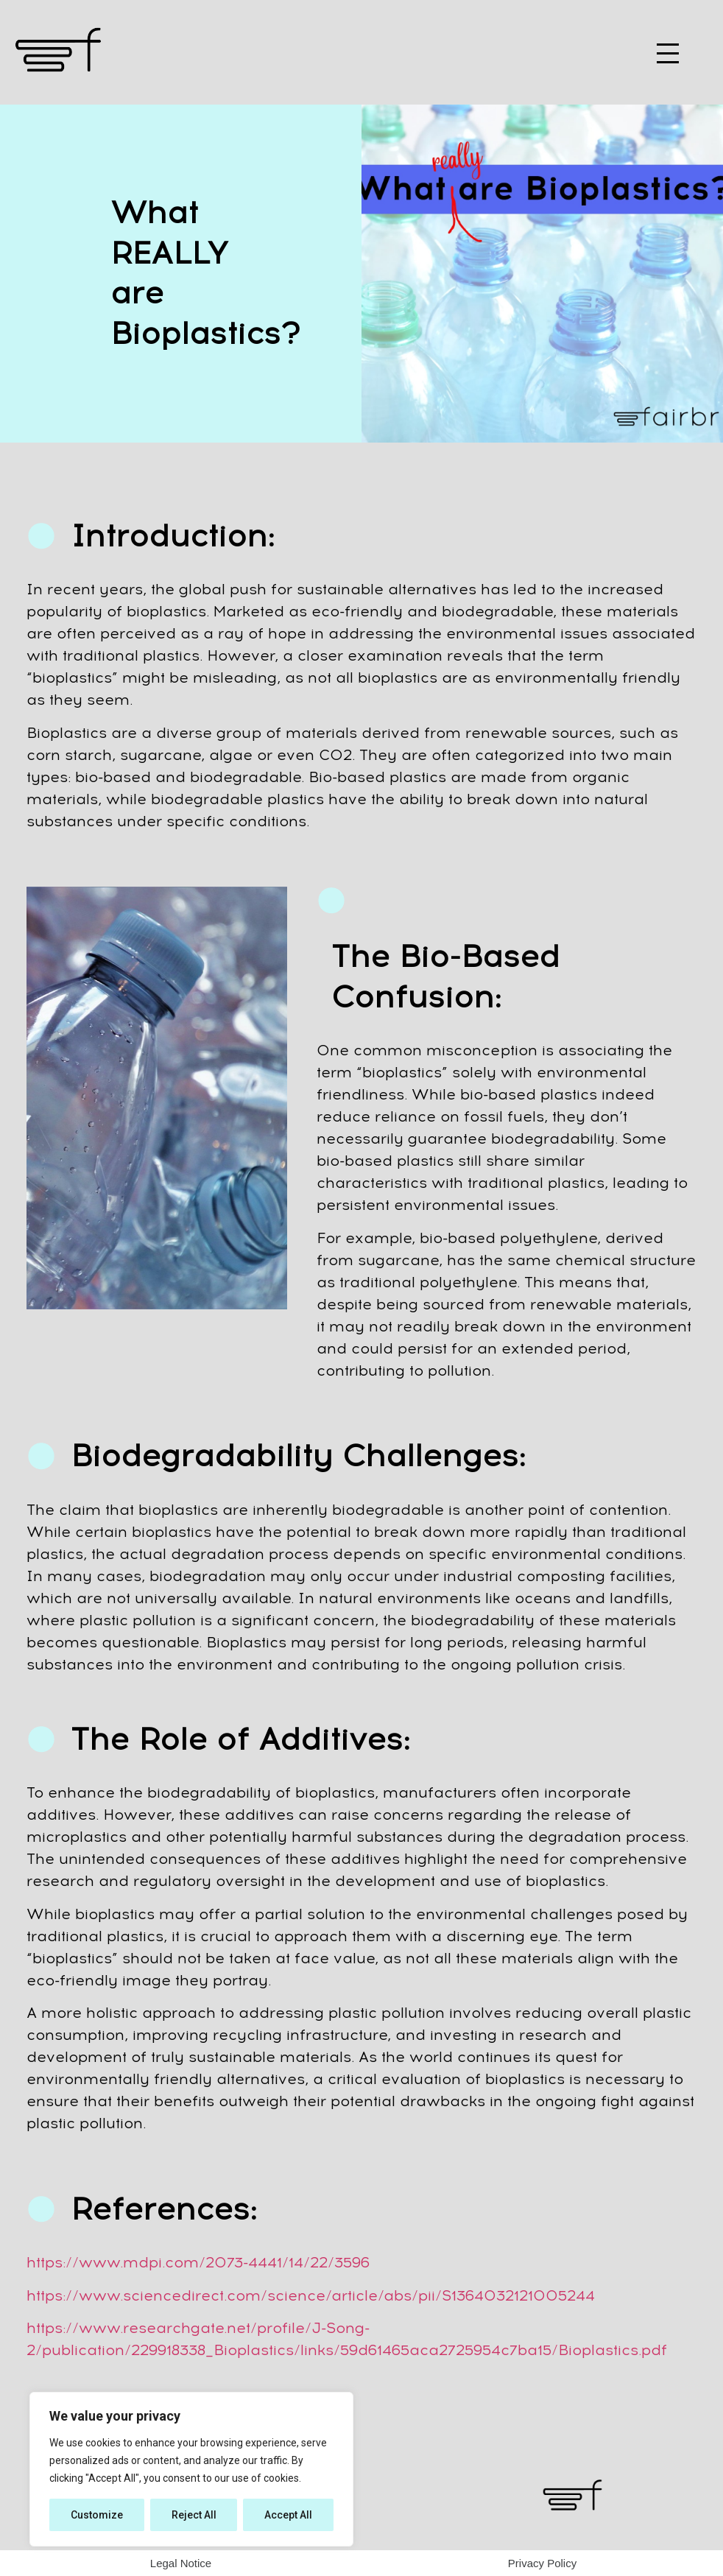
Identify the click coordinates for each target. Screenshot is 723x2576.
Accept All (288, 2515)
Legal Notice (180, 2563)
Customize (97, 2515)
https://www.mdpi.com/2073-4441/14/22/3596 (198, 2262)
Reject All (194, 2515)
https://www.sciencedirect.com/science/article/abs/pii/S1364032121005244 (311, 2295)
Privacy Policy (542, 2563)
